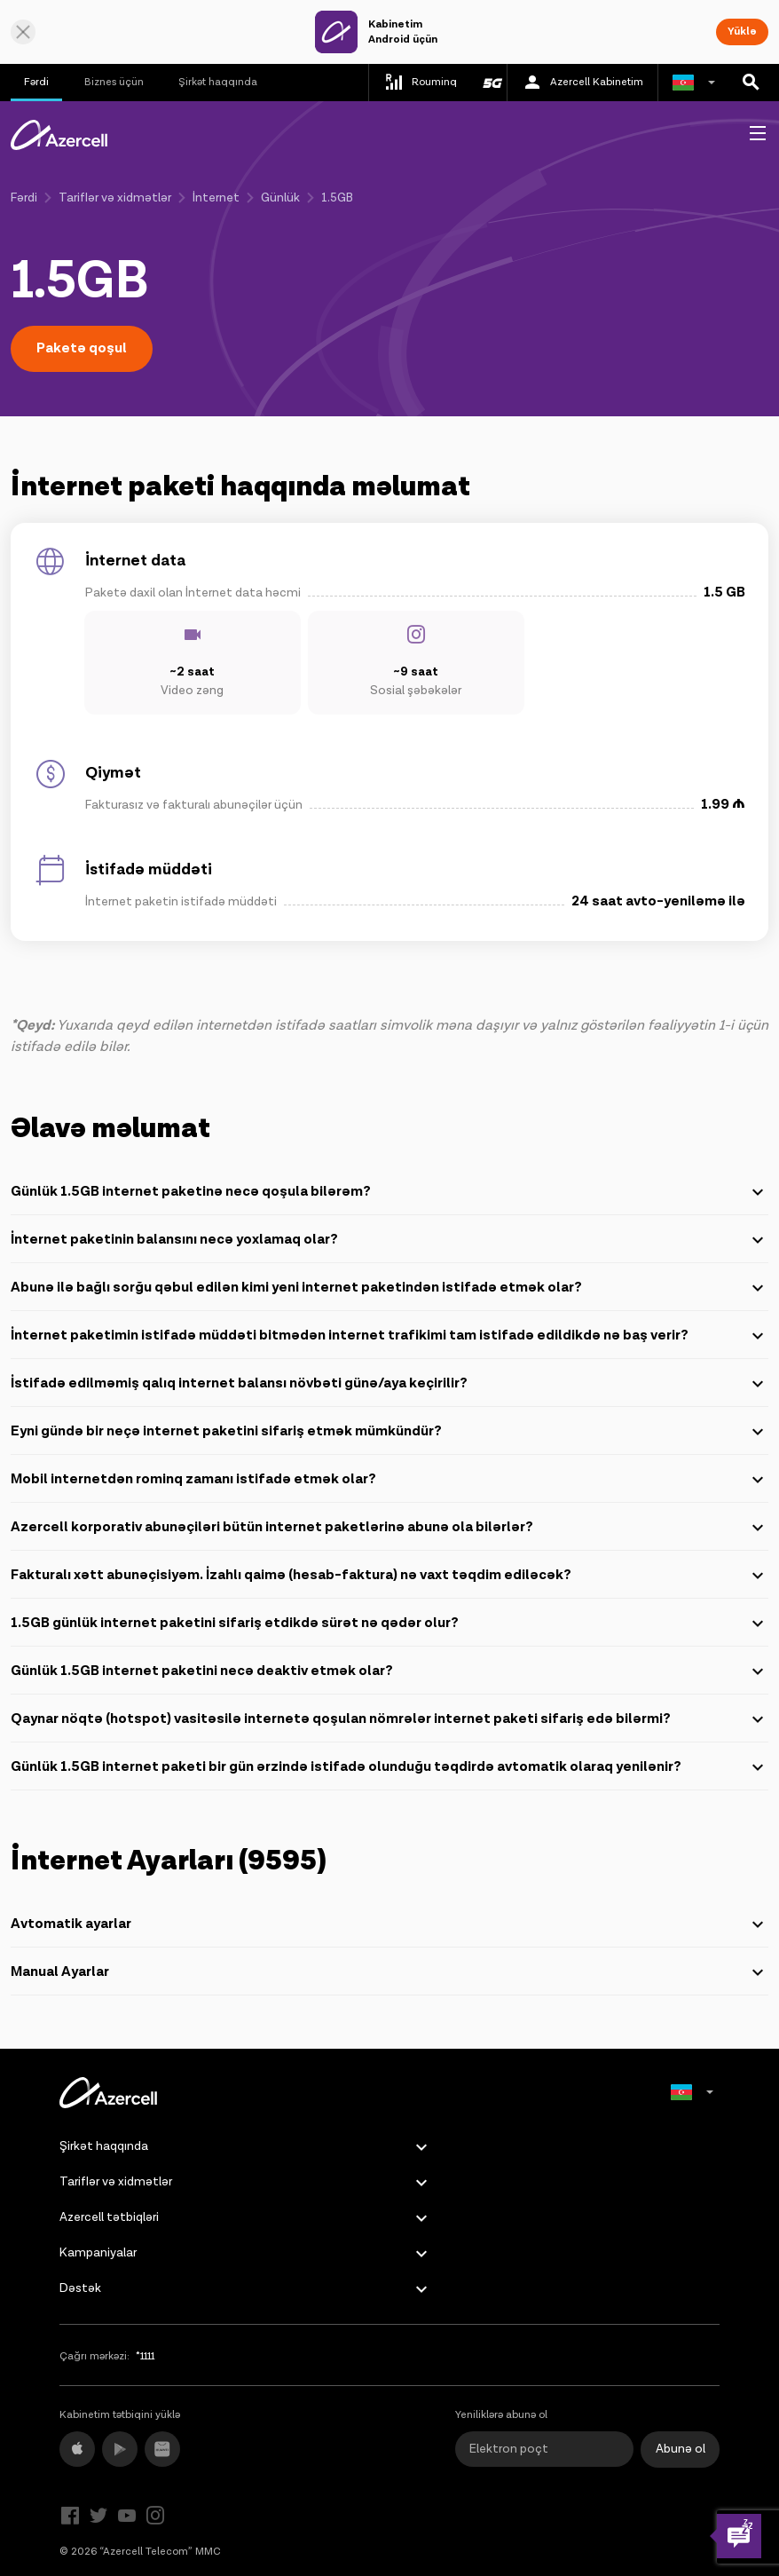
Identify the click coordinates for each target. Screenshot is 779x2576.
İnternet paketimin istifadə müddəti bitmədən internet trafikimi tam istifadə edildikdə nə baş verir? (389, 1336)
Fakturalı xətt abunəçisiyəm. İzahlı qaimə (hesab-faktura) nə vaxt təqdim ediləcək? (389, 1575)
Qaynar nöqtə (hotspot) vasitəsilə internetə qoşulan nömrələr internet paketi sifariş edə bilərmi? (389, 1719)
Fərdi (36, 82)
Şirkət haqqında (217, 82)
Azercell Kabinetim (582, 82)
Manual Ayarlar (389, 1972)
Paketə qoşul (81, 348)
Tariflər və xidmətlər (115, 198)
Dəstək (80, 2288)
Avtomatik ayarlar (389, 1924)
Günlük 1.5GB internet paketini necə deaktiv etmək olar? (389, 1671)
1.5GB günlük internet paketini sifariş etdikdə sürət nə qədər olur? (389, 1623)
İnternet (216, 198)
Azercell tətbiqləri (109, 2217)
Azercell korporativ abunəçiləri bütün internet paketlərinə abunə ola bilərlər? (389, 1527)
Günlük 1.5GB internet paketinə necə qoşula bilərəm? (389, 1192)
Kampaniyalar (98, 2253)
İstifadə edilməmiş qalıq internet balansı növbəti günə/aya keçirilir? (389, 1384)
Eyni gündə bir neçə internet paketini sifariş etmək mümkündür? (389, 1431)
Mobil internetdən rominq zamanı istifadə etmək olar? (389, 1479)
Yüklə (742, 31)
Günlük (280, 198)
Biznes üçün (114, 82)
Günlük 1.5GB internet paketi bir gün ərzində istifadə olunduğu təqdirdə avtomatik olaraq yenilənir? (389, 1767)
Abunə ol (680, 2449)
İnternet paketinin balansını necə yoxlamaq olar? (389, 1240)
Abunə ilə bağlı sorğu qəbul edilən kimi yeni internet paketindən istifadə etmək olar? (389, 1288)
